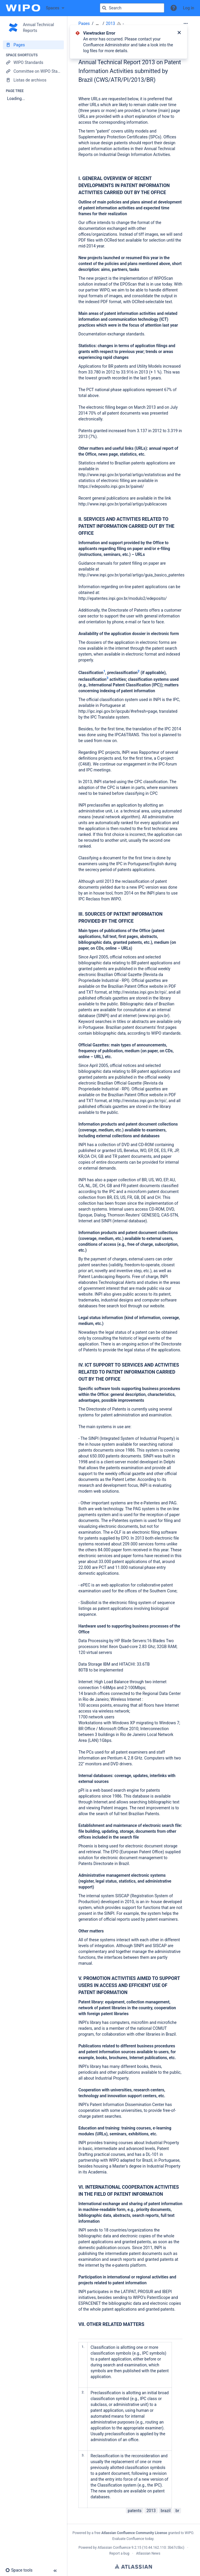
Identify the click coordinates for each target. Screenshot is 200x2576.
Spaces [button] (52, 8)
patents (134, 2510)
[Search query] (132, 8)
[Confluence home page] (23, 8)
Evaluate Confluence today (132, 2539)
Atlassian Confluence (114, 2548)
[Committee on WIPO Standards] (33, 71)
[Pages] (33, 44)
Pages (84, 23)
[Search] (104, 8)
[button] (173, 8)
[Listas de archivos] (33, 80)
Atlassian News (148, 2553)
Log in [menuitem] (188, 8)
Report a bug (119, 2553)
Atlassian (133, 2566)
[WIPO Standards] (33, 62)
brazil (166, 2510)
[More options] (185, 23)
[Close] (179, 33)
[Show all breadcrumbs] (97, 23)
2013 (110, 23)
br (177, 2510)
